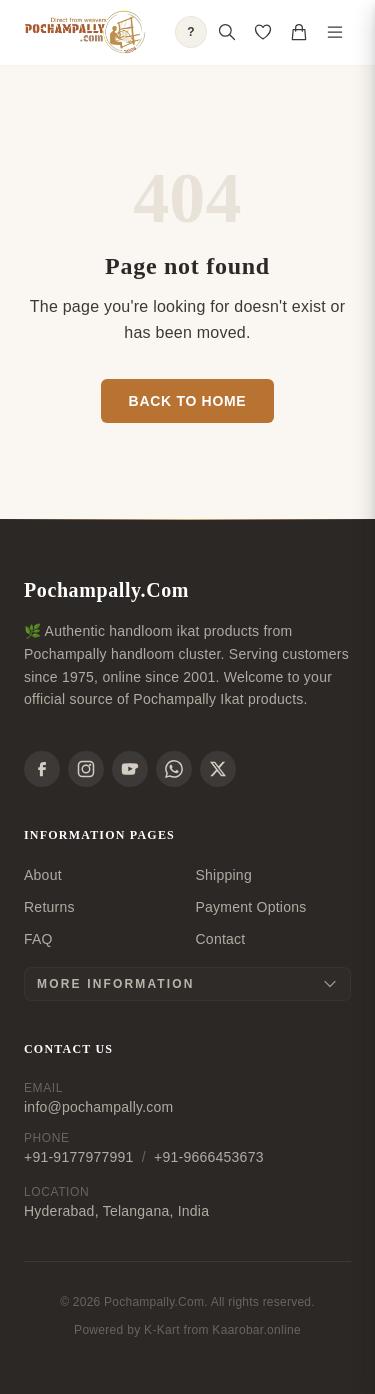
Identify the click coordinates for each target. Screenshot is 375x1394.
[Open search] (227, 32)
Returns (49, 907)
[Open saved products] (263, 32)
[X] (218, 769)
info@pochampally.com (98, 1107)
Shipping (224, 875)
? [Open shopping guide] (191, 32)
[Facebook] (42, 769)
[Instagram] (86, 769)
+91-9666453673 (209, 1157)
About (43, 875)
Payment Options (251, 907)
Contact (221, 939)
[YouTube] (130, 769)
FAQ (38, 939)
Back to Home (188, 401)
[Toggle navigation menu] (335, 32)
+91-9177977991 (79, 1157)
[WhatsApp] (174, 769)
